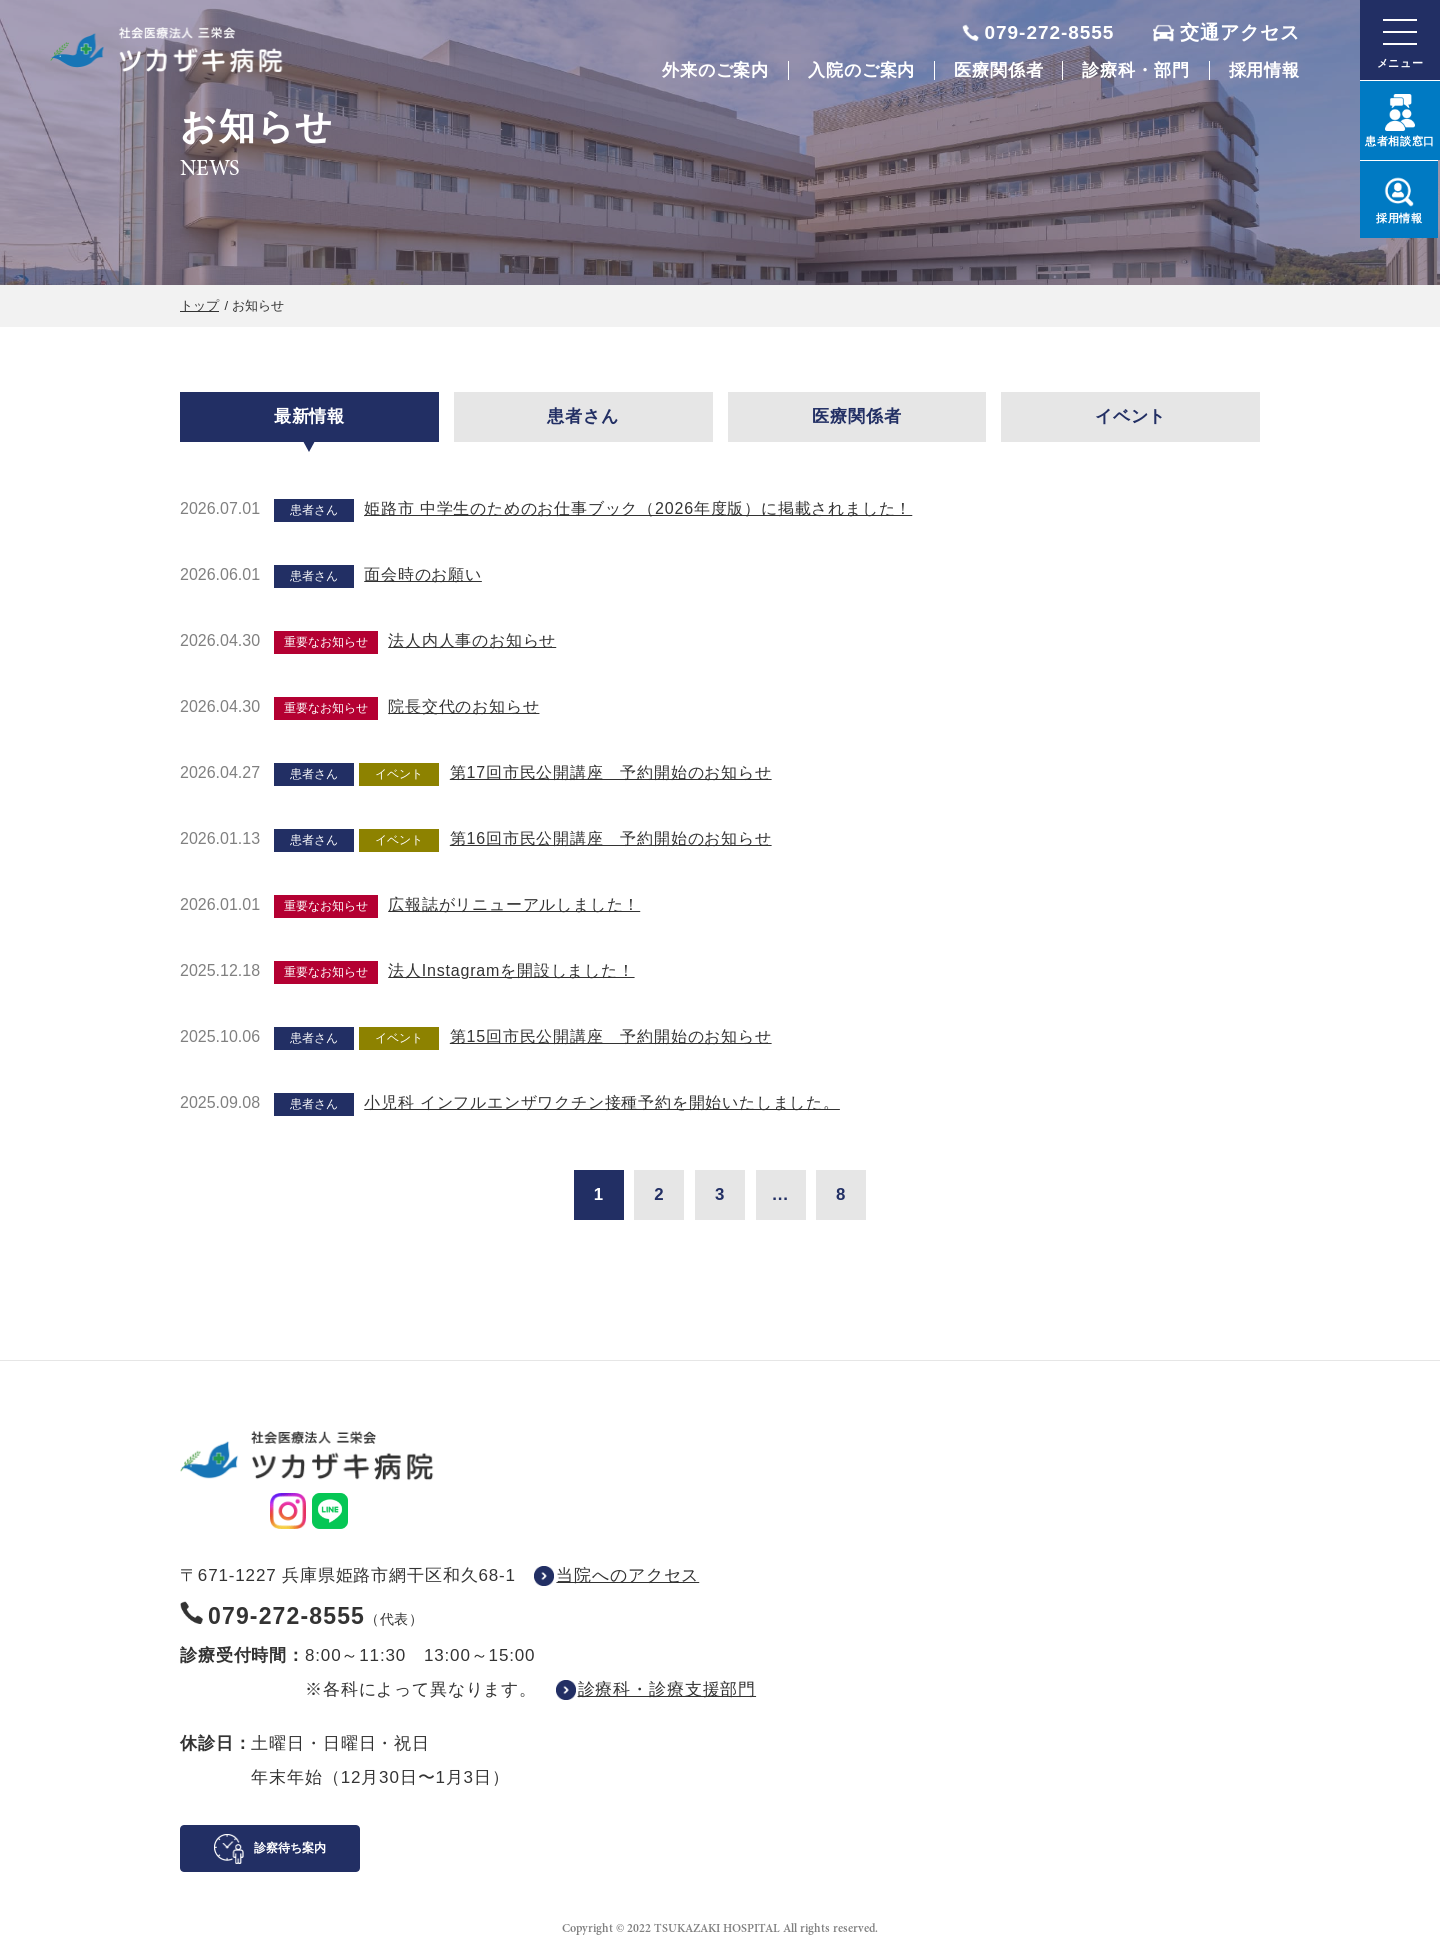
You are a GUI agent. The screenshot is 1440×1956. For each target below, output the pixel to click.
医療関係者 (998, 70)
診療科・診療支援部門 (667, 1689)
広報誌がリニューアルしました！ (514, 904)
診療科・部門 (1135, 70)
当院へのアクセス (627, 1575)
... (780, 1194)
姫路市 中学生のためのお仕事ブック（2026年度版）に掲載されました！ (638, 508)
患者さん (582, 416)
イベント (1130, 416)
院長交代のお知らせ (463, 706)
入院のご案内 (861, 70)
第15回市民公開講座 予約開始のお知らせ (611, 1036)
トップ (199, 305)
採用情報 (1264, 70)
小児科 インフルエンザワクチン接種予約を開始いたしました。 (602, 1102)
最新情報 (309, 416)
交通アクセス (1240, 32)
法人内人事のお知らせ (472, 640)
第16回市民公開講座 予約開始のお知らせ (611, 838)
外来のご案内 (715, 70)
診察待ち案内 (290, 1848)
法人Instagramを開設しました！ (511, 970)
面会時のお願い (423, 574)
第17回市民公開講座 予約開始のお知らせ (611, 772)
